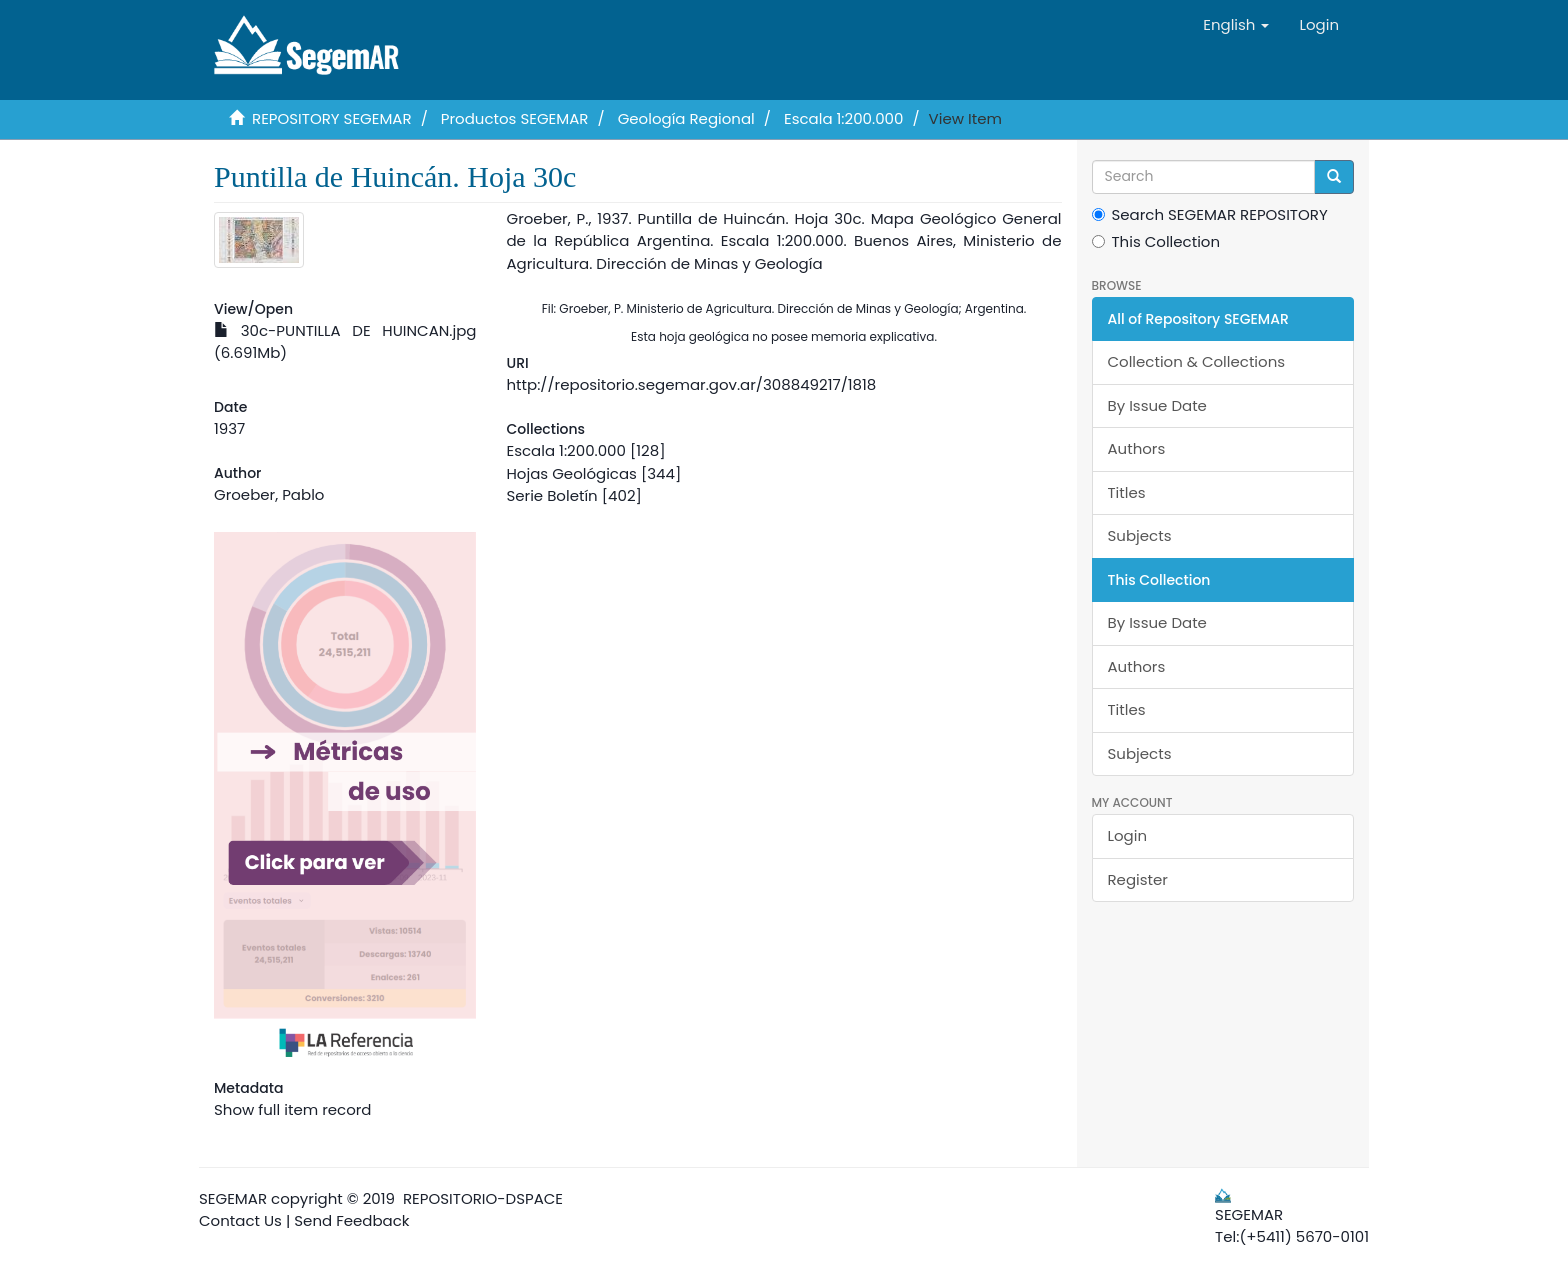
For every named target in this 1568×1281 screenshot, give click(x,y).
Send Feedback (351, 1220)
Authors (1137, 448)
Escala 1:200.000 (843, 118)
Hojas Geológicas (571, 473)
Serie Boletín (551, 495)
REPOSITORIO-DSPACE (483, 1198)
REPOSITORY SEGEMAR (332, 118)
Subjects (1140, 535)
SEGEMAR (233, 1198)
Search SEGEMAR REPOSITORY (1210, 214)
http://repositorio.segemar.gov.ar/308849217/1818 (691, 384)
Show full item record (292, 1109)
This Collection (1156, 241)
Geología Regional (686, 118)
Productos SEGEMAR (515, 118)
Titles (1127, 492)
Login (1128, 835)
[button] (1236, 25)
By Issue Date (1157, 405)
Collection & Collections (1197, 361)
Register (1138, 879)
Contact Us (240, 1220)
